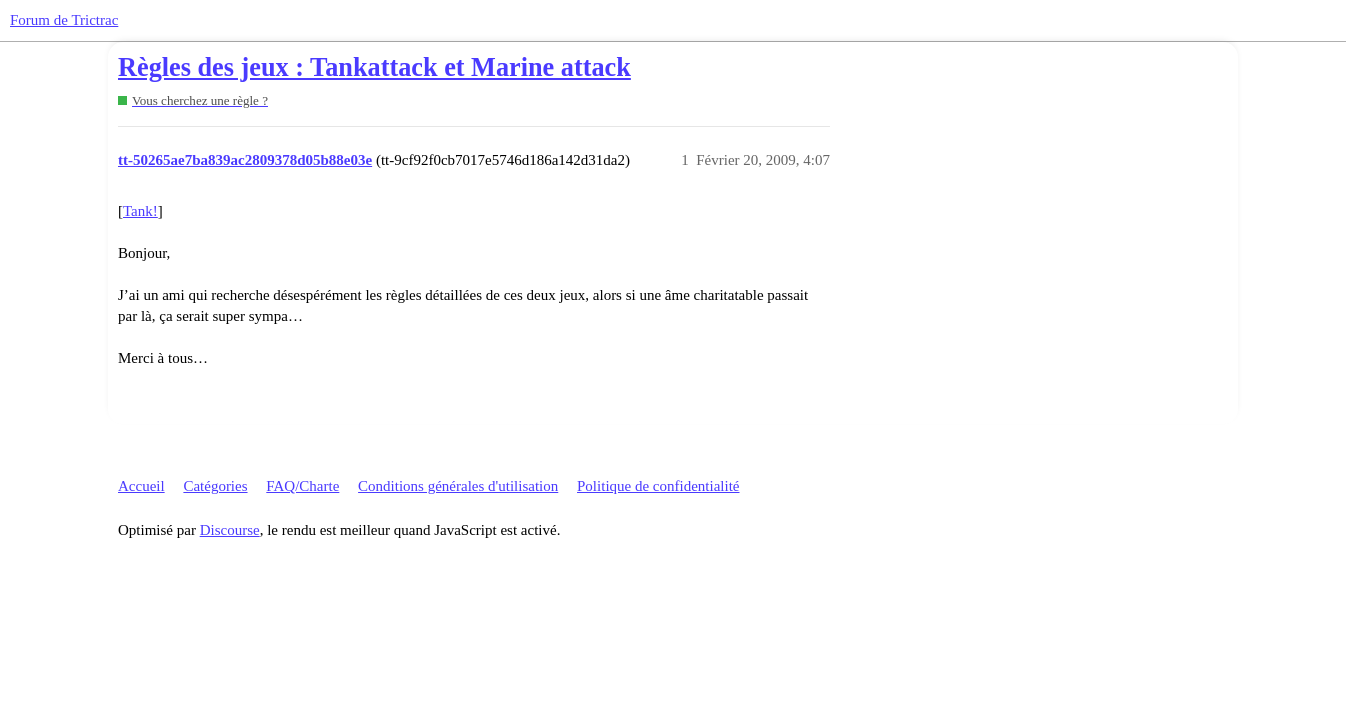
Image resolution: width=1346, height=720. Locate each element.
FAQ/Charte (302, 486)
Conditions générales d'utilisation (458, 486)
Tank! (140, 211)
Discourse (230, 530)
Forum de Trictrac (64, 20)
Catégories (215, 486)
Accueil (141, 486)
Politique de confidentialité (658, 486)
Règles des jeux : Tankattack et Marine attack (374, 67)
